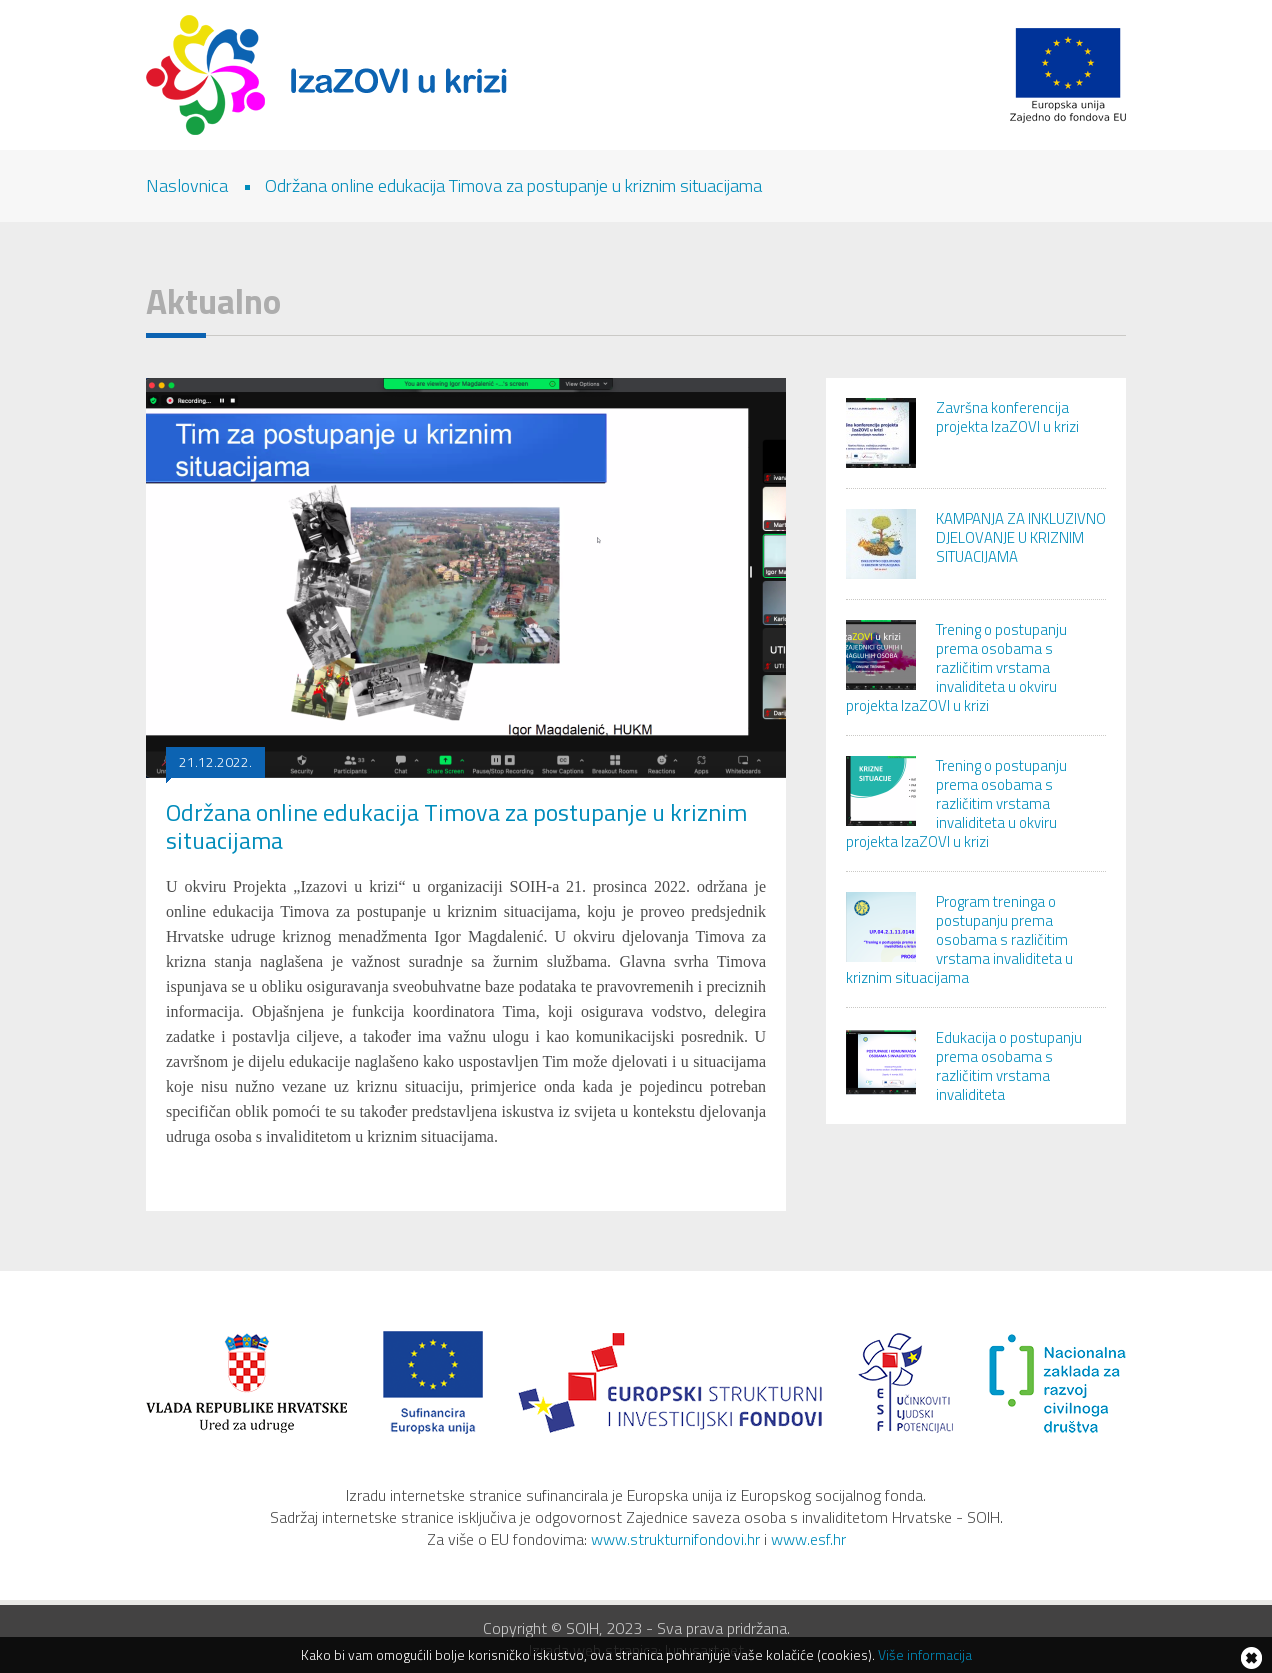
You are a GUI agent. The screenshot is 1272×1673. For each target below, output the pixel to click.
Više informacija (925, 1654)
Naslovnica (187, 185)
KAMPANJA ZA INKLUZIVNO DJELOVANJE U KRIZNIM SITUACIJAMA (1021, 537)
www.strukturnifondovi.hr (675, 1539)
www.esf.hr (808, 1539)
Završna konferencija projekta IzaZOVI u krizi (1007, 417)
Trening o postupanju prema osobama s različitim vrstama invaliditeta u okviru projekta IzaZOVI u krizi (956, 667)
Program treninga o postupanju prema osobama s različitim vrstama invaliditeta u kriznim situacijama (959, 939)
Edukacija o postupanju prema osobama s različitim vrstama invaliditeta (1009, 1066)
